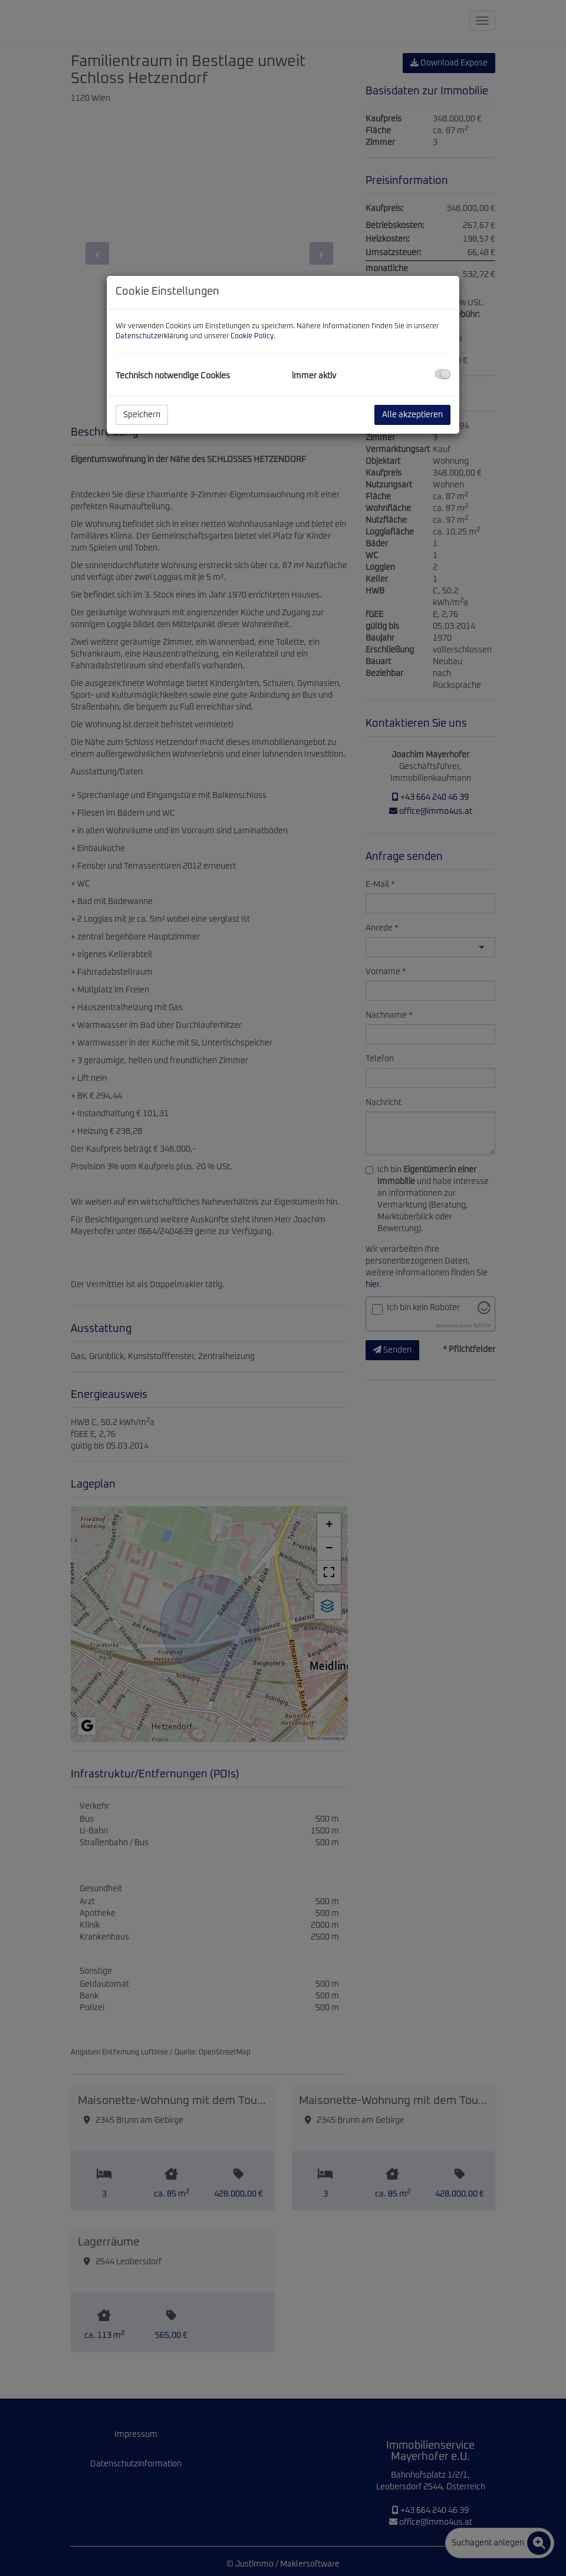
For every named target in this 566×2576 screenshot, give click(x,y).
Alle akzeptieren (412, 415)
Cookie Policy (252, 336)
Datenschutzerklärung (152, 336)
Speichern (141, 415)
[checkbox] (442, 374)
